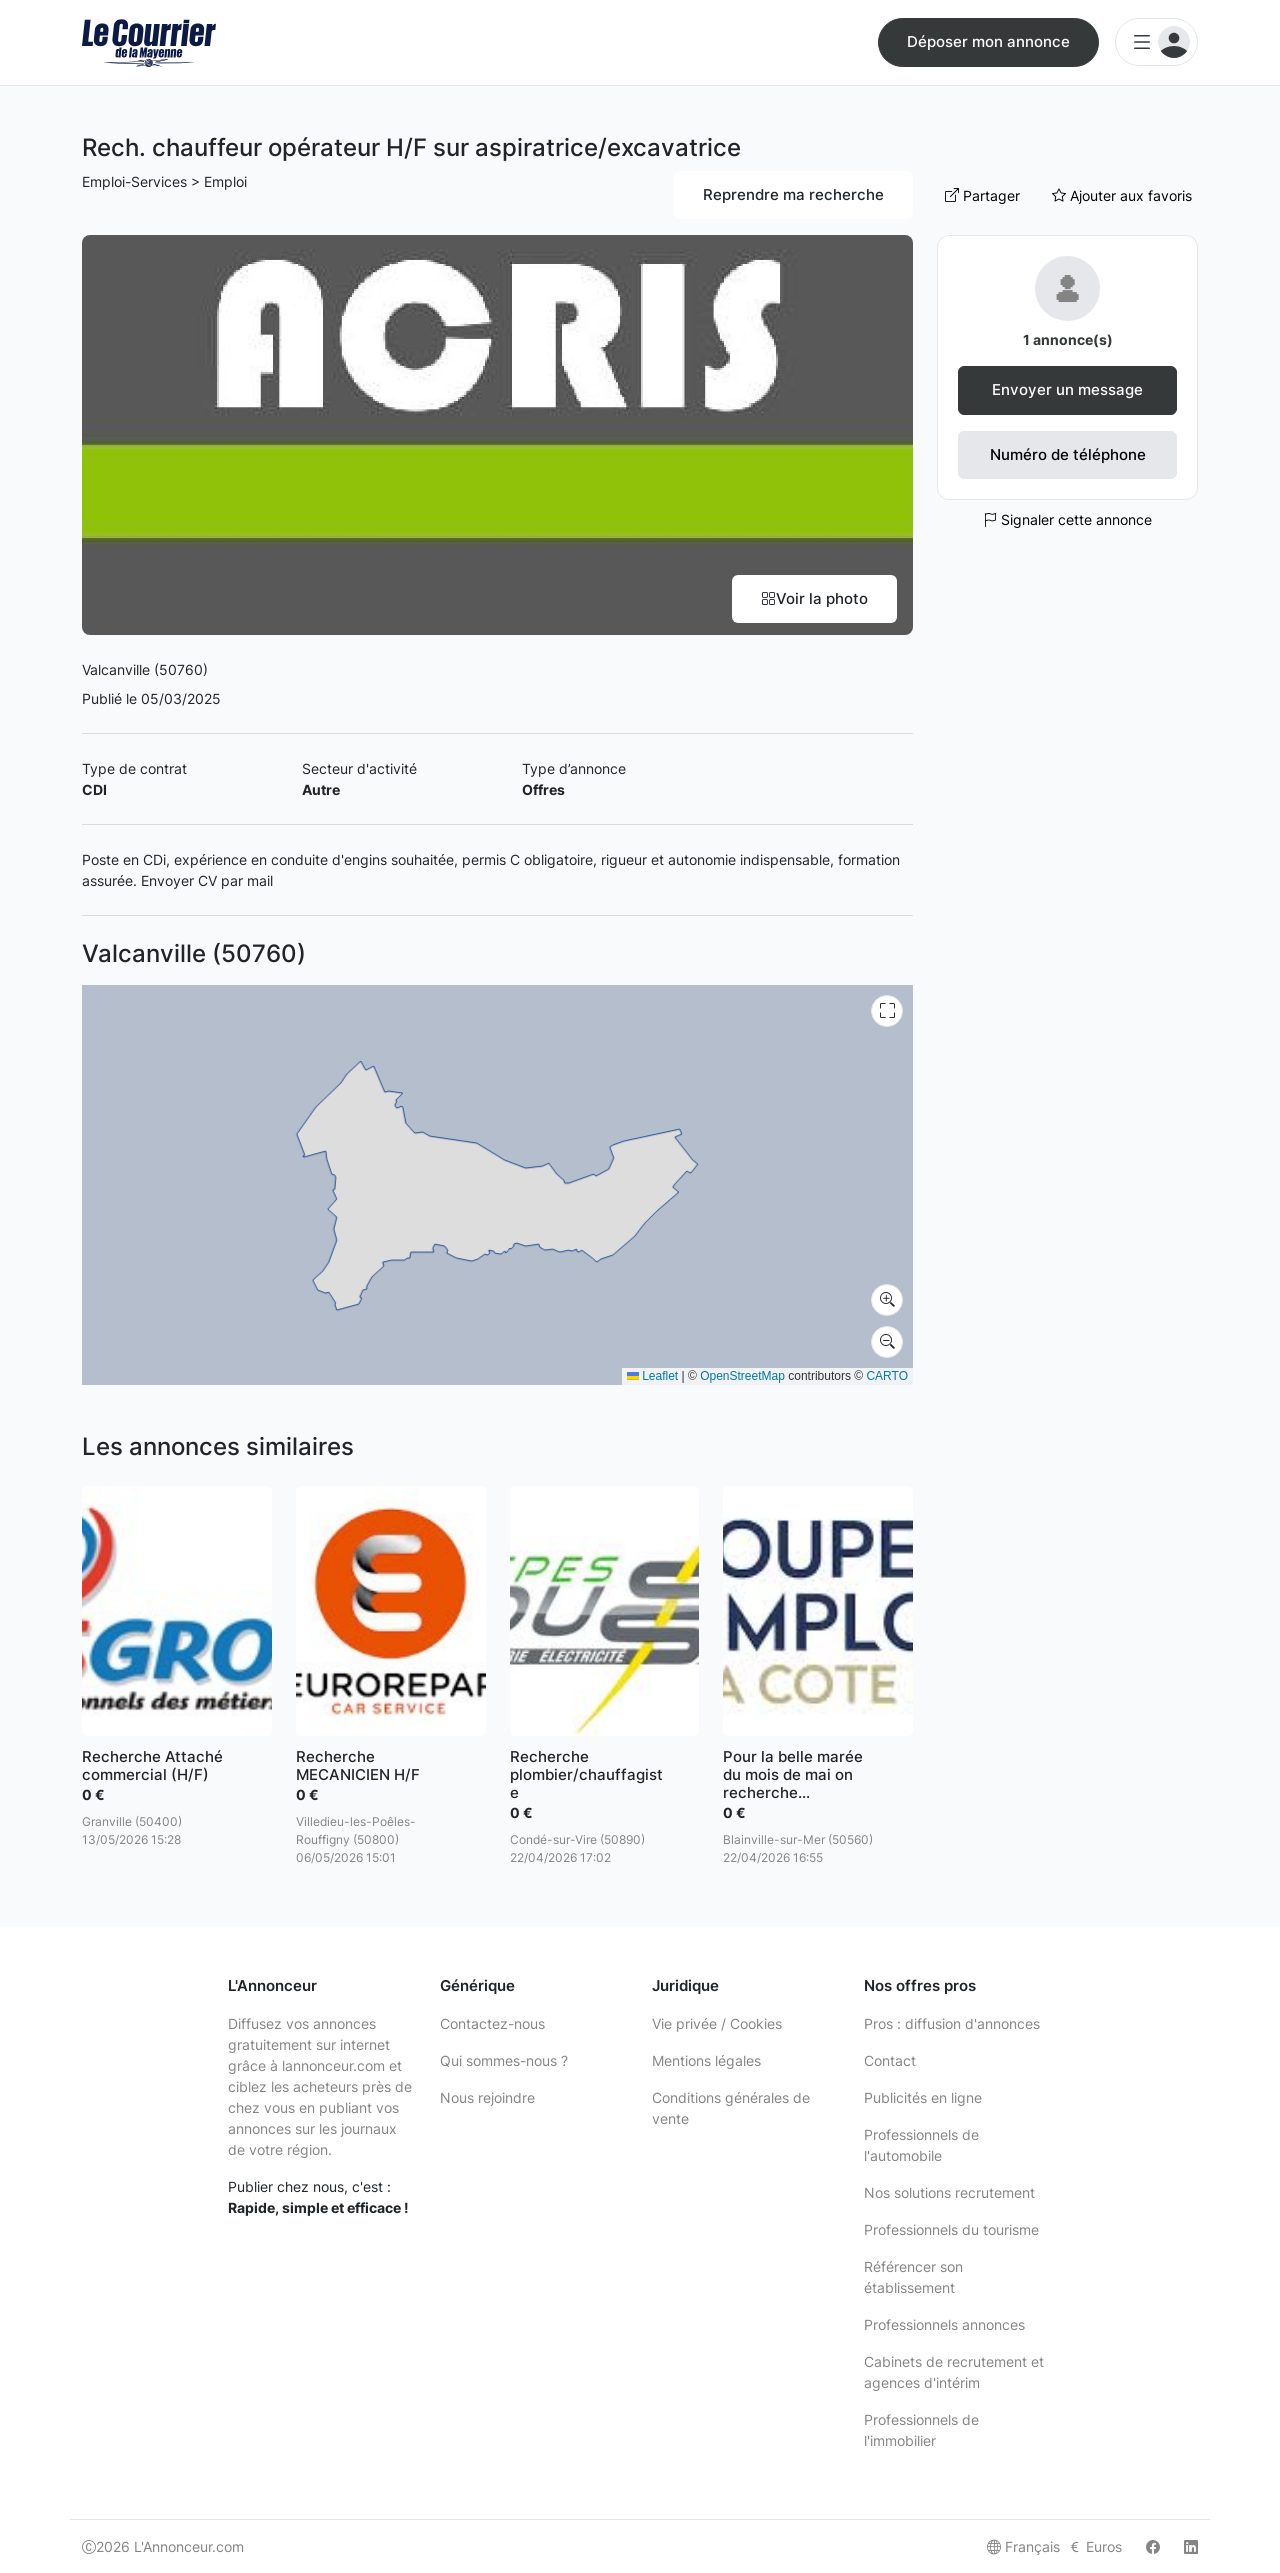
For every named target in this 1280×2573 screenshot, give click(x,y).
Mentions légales (706, 2060)
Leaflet (652, 1376)
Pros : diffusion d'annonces (952, 2023)
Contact (890, 2060)
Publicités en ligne (923, 2097)
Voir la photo (814, 598)
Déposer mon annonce (988, 41)
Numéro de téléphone (1068, 454)
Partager (982, 195)
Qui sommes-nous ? (504, 2060)
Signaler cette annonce (1067, 519)
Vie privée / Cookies (717, 2023)
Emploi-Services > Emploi (164, 181)
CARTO (887, 1376)
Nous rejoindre (487, 2097)
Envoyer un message (1067, 389)
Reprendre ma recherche (793, 194)
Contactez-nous (492, 2023)
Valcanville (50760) (145, 669)
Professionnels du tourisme (951, 2229)
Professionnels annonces (944, 2324)
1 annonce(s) (1068, 339)
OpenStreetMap (742, 1376)
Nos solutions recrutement (949, 2192)
